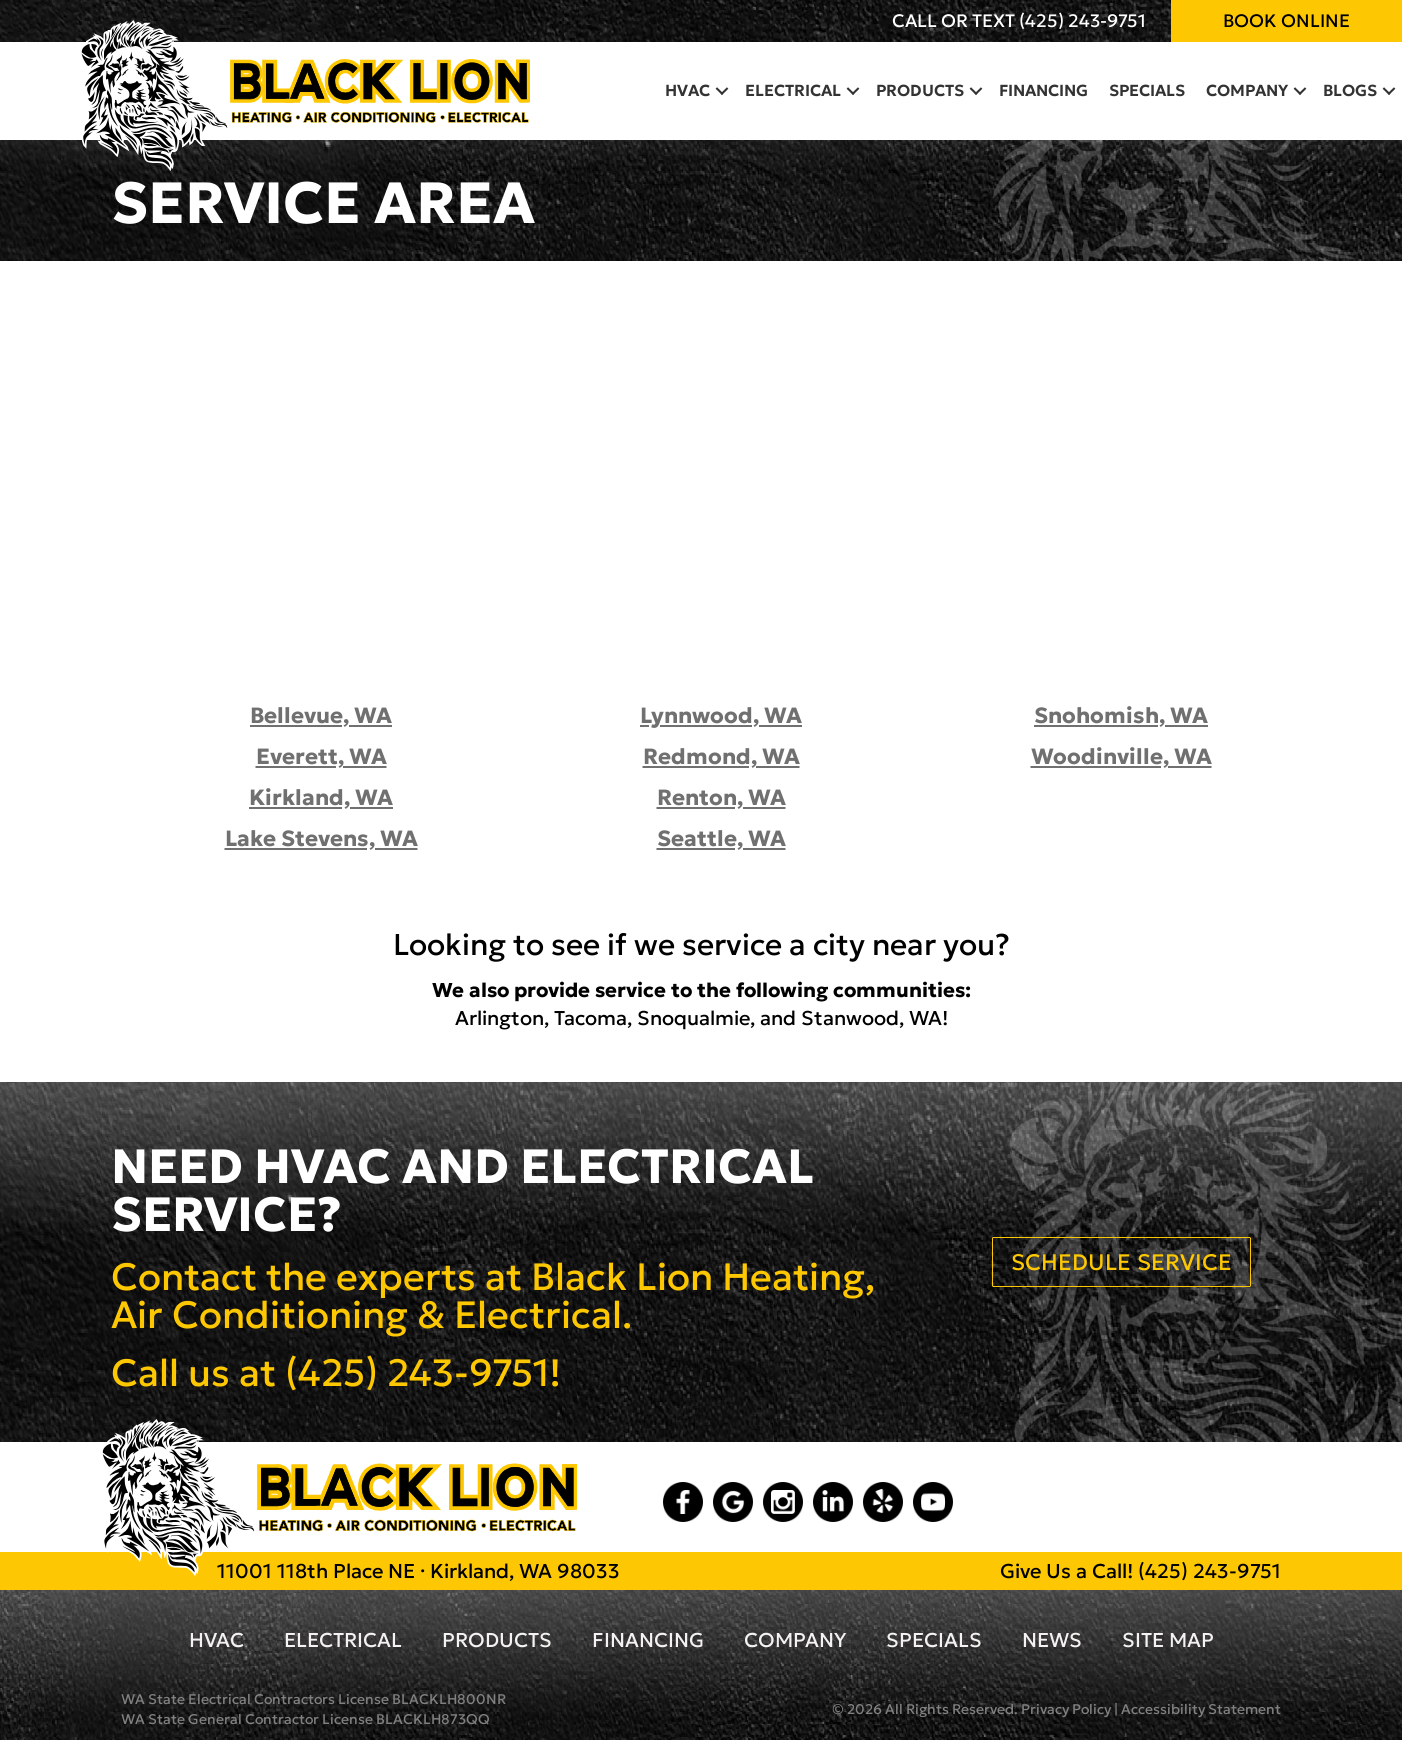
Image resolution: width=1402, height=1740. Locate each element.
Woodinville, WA (1121, 756)
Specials (1147, 90)
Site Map (1168, 1640)
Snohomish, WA (1121, 715)
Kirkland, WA (321, 797)
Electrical (793, 90)
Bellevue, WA (321, 715)
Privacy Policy (1066, 1709)
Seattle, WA (721, 838)
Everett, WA (321, 756)
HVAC (687, 90)
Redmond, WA (721, 756)
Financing (1043, 90)
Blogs (1350, 90)
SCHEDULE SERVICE (1121, 1262)
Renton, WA (721, 797)
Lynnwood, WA (721, 715)
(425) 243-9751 (1082, 20)
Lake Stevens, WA (321, 838)
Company (1247, 90)
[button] (722, 90)
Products (920, 90)
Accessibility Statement (1201, 1709)
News (1052, 1640)
